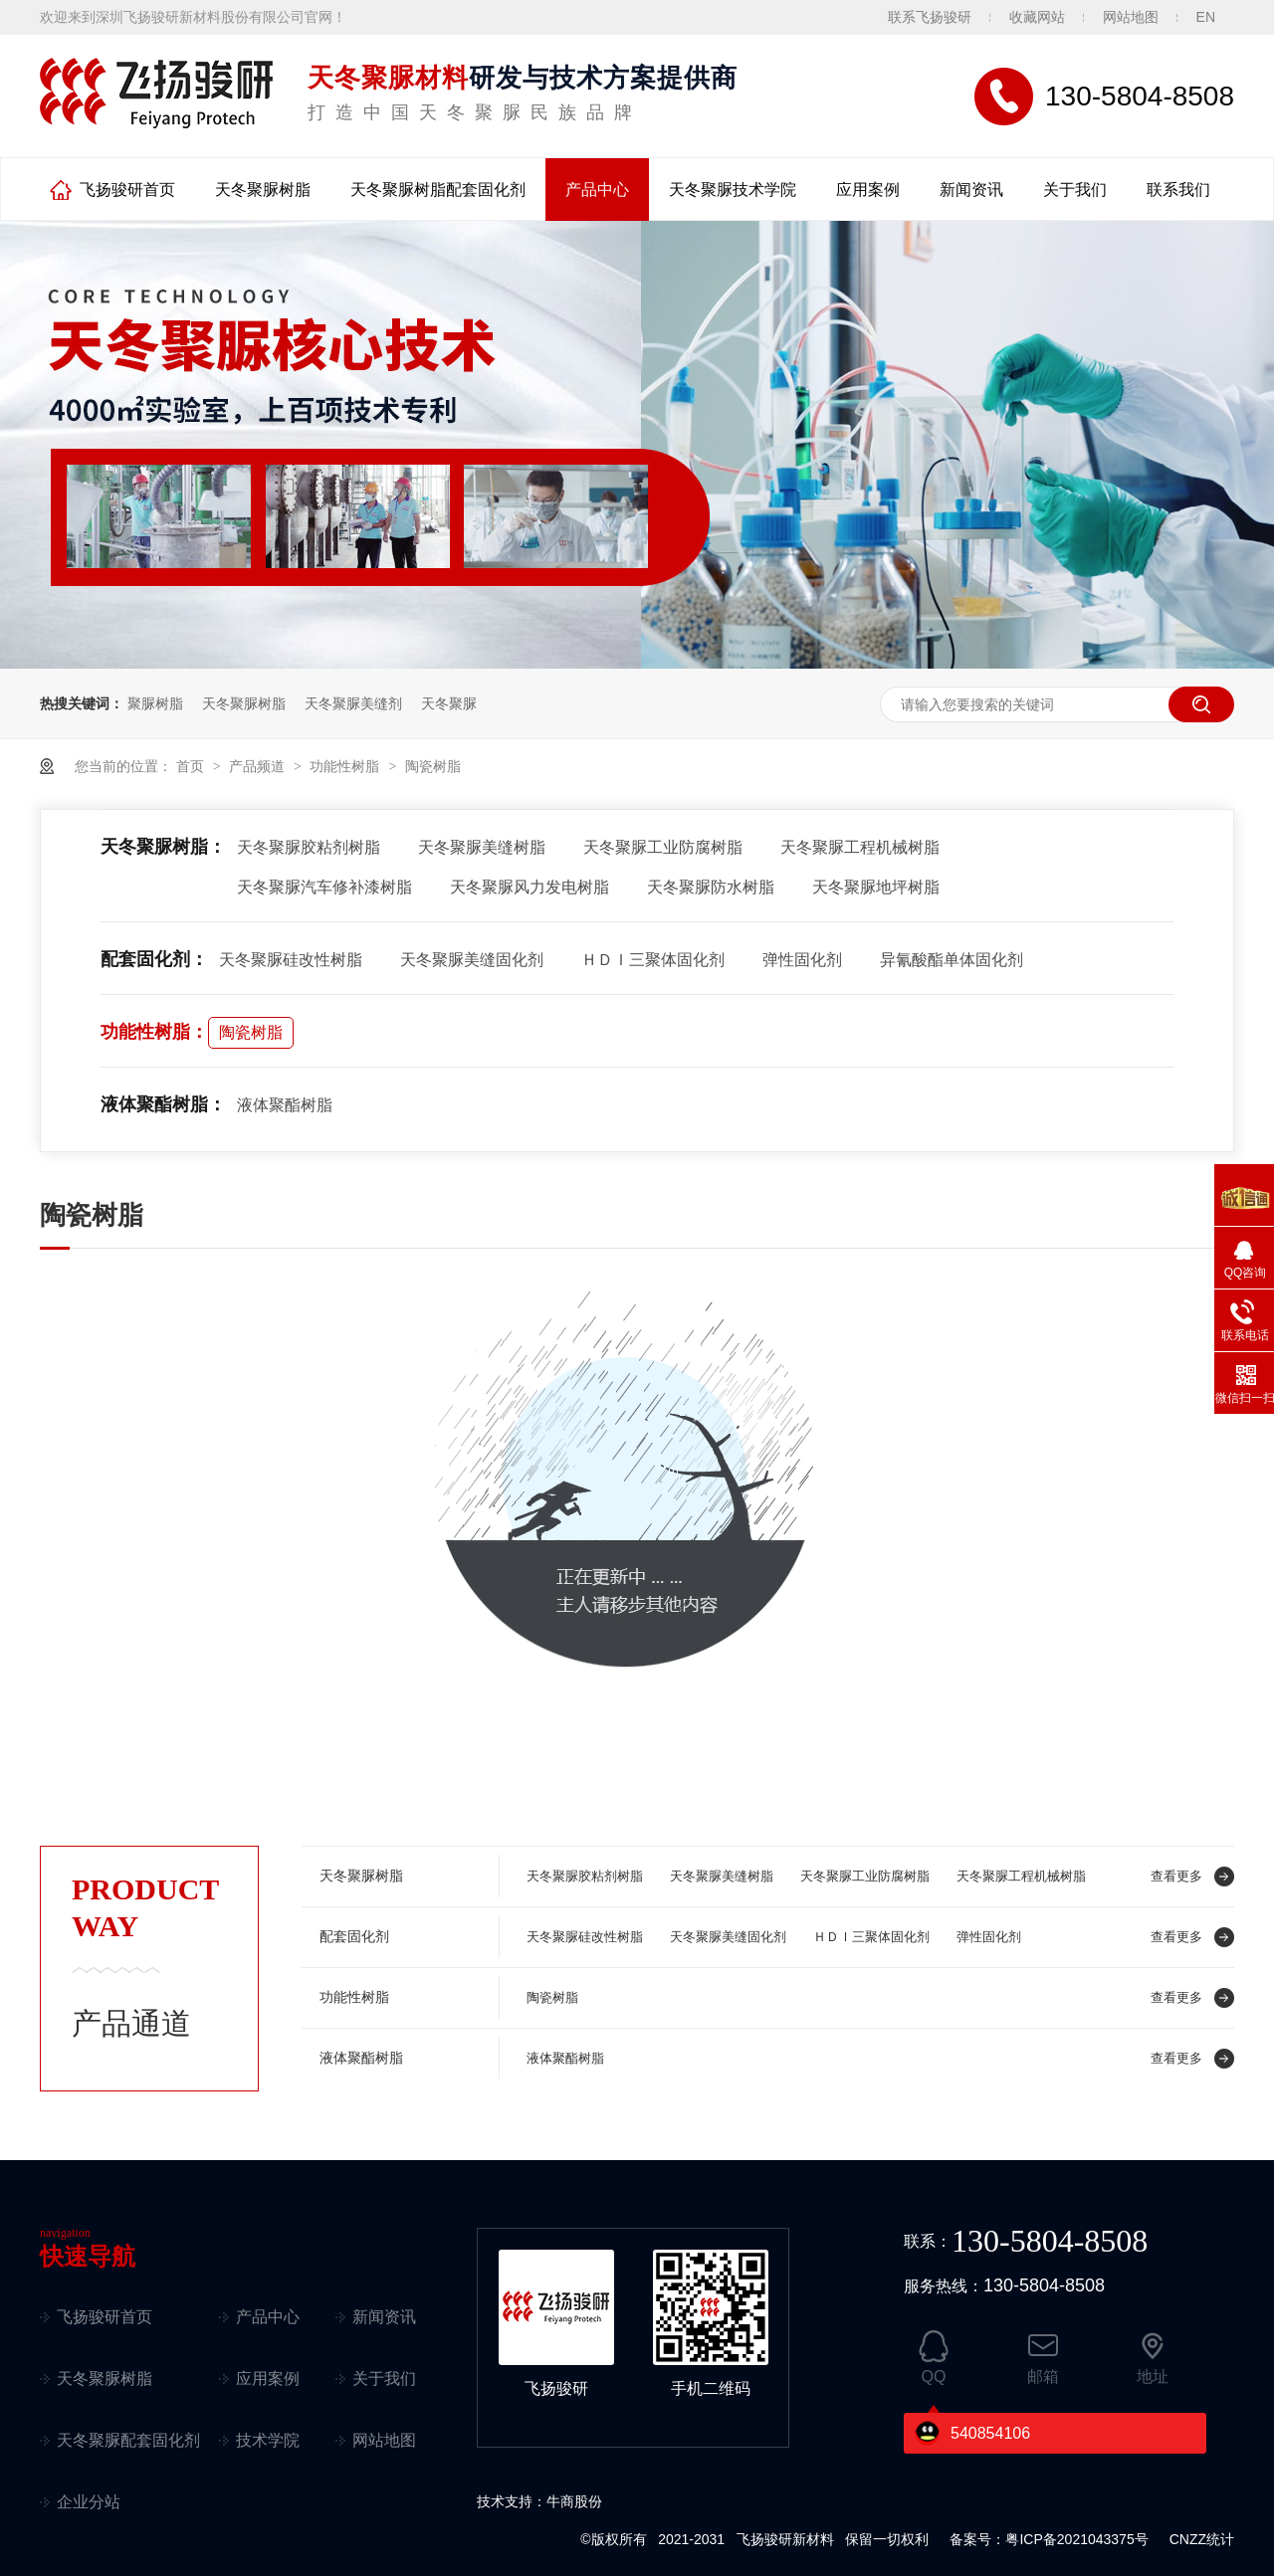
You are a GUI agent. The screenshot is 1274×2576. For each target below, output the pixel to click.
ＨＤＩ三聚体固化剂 (653, 959)
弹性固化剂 (802, 959)
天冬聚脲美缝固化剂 (471, 959)
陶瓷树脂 (433, 766)
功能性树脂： (154, 1032)
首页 (192, 766)
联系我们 (1178, 189)
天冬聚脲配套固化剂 (128, 2440)
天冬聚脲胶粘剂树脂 (308, 847)
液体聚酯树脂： (163, 1104)
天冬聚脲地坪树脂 (876, 887)
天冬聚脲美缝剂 (353, 703)
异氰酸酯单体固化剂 (951, 959)
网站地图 (1131, 17)
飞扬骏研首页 (127, 189)
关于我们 (1075, 189)
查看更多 (1176, 1876)
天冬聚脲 (449, 703)
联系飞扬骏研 (929, 17)
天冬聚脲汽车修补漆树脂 (324, 887)
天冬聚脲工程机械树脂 (860, 847)
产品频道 (259, 766)
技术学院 (268, 2440)
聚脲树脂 (155, 703)
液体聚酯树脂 (284, 1104)
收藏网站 (1037, 17)
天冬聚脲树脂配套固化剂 (438, 189)
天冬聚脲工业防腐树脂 (663, 847)
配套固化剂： (154, 959)
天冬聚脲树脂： (163, 847)
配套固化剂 (354, 1936)
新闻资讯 (971, 189)
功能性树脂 (346, 766)
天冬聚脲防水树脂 (710, 887)
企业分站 (88, 2501)
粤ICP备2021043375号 (1076, 2539)
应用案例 (868, 189)
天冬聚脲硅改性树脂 (290, 959)
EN (1205, 17)
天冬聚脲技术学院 (732, 189)
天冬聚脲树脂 (263, 189)
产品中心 (597, 189)
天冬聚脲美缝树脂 (481, 847)
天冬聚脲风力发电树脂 (529, 887)
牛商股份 (574, 2501)
